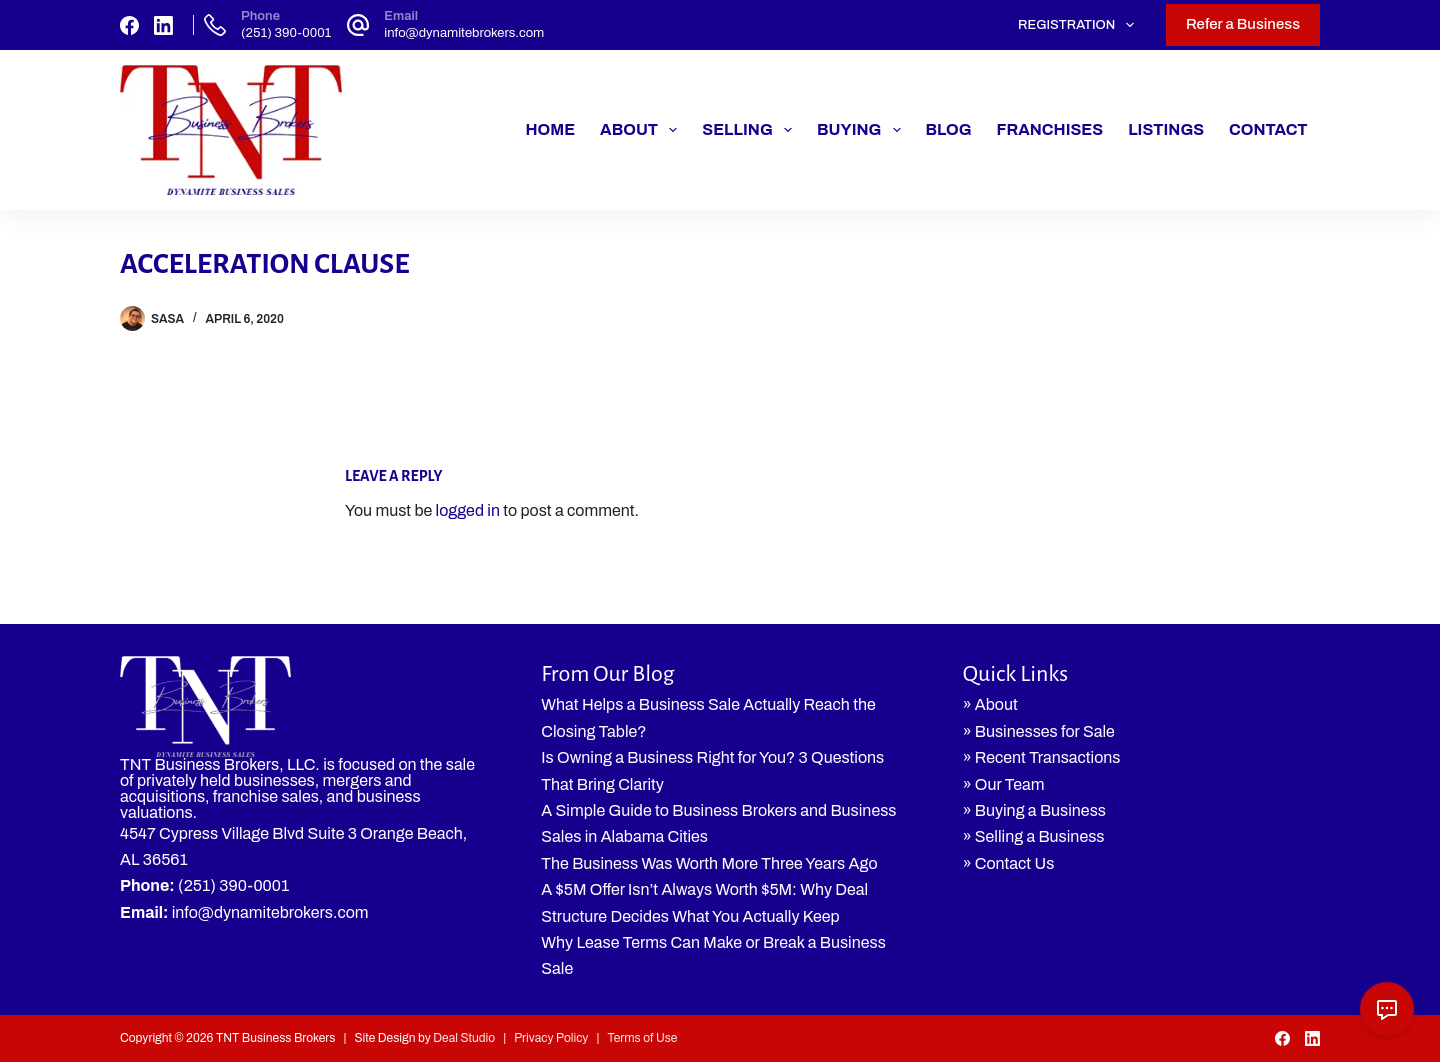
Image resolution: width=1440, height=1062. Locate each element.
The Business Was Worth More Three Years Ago (709, 863)
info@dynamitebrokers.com (464, 33)
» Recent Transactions (1042, 757)
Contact (1268, 129)
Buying (863, 130)
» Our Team (1004, 784)
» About (990, 704)
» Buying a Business (1034, 810)
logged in (468, 510)
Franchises (1050, 129)
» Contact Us (1009, 863)
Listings (1166, 129)
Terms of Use (642, 1038)
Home (550, 129)
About (642, 130)
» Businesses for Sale (1039, 731)
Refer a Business (1243, 24)
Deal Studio (464, 1038)
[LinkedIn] (163, 25)
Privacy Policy (551, 1038)
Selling (751, 130)
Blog (949, 129)
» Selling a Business (1034, 836)
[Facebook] (129, 25)
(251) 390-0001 (286, 33)
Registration (1080, 25)
